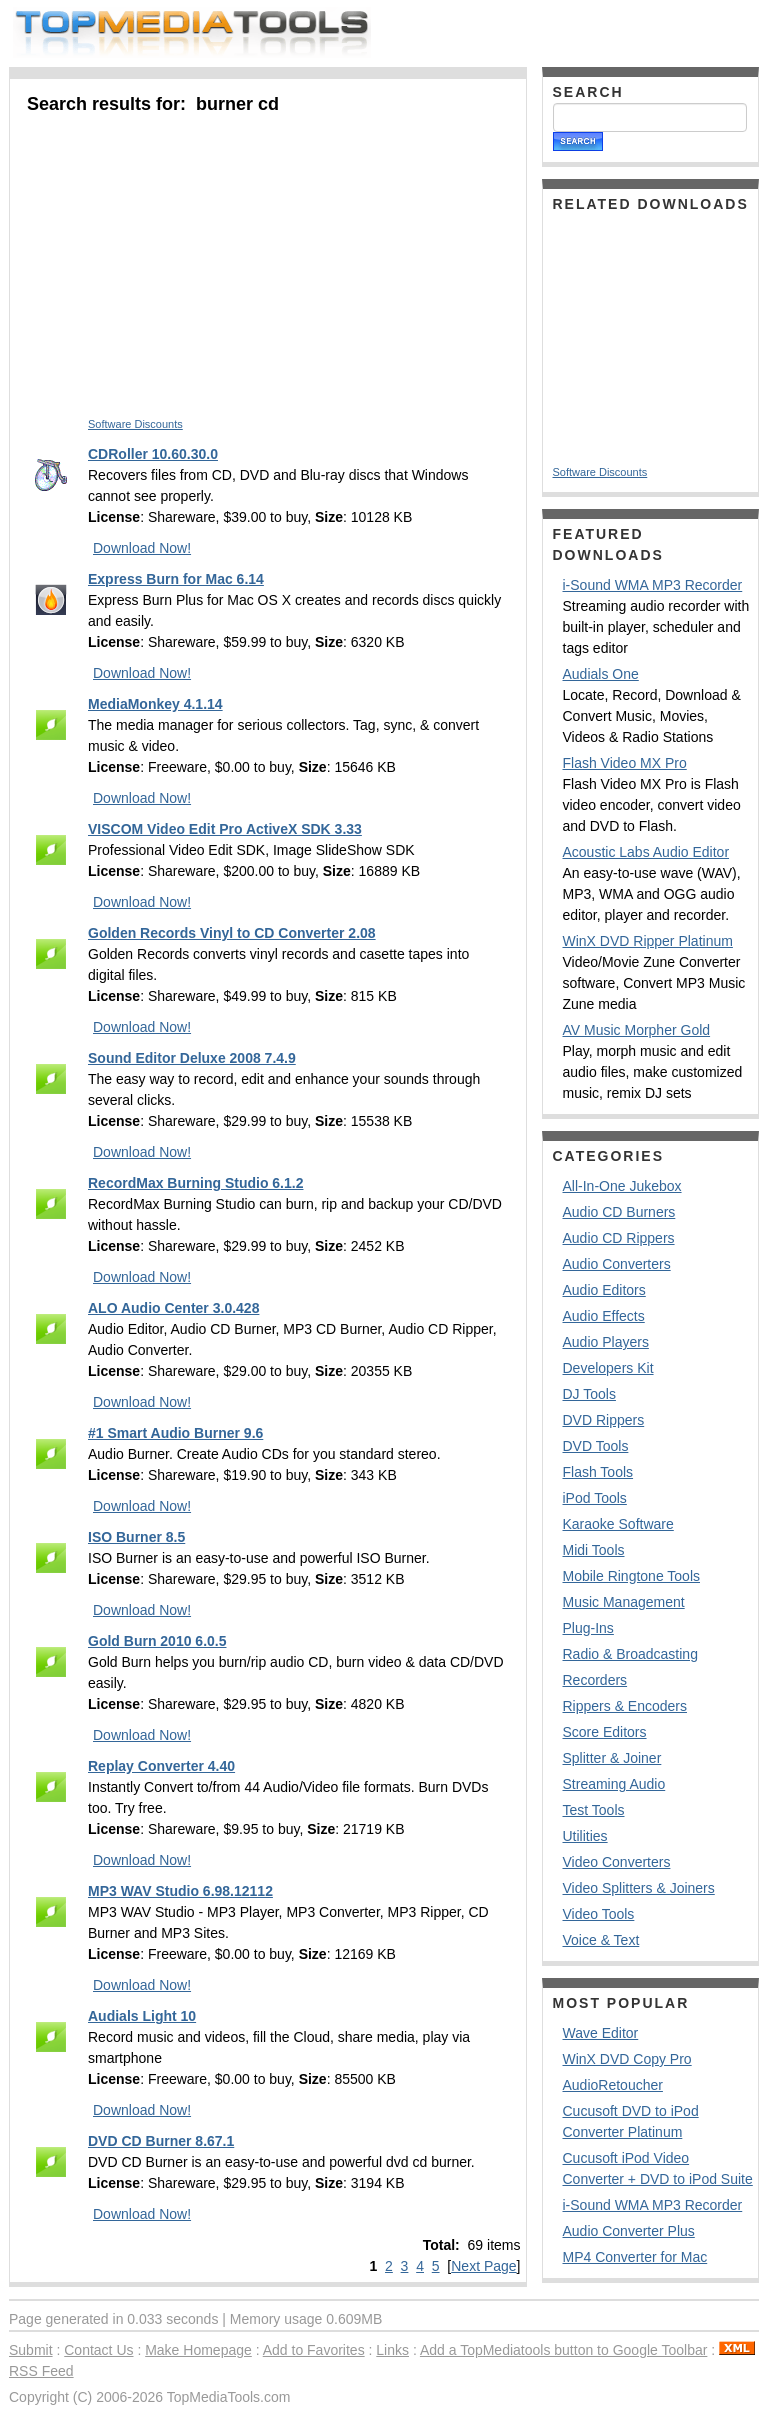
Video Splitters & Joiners (639, 1888)
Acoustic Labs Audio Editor (646, 852)
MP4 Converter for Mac (635, 2257)
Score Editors (605, 1732)
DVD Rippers (604, 1420)
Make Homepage (198, 2350)
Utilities (585, 1836)
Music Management (624, 1602)
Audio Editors (604, 1290)
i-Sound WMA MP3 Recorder (653, 585)
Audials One (601, 674)
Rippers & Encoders (625, 1706)
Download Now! (142, 548)
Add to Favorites (314, 2350)
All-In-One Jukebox (622, 1186)
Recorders (595, 1680)
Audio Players (606, 1342)
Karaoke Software (618, 1524)
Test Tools (594, 1810)
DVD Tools (596, 1446)
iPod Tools (595, 1498)
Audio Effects (604, 1316)
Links (392, 2350)
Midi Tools (594, 1550)
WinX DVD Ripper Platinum (648, 941)
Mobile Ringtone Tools (632, 1576)
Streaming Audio (614, 1784)
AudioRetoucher (613, 2085)
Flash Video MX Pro (625, 763)
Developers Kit (608, 1368)
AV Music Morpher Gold (637, 1030)
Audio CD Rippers (619, 1238)
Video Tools (599, 1914)
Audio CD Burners (619, 1212)
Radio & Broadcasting (630, 1654)
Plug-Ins (588, 1628)
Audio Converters (617, 1264)
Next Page (483, 2266)
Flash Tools (598, 1472)
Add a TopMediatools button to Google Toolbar (563, 2350)
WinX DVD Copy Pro (627, 2059)
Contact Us (98, 2350)
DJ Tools (589, 1394)
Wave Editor (601, 2033)
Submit (31, 2350)
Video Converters (617, 1862)
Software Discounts (135, 424)
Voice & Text (601, 1940)
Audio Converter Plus (629, 2231)
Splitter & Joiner (612, 1758)
